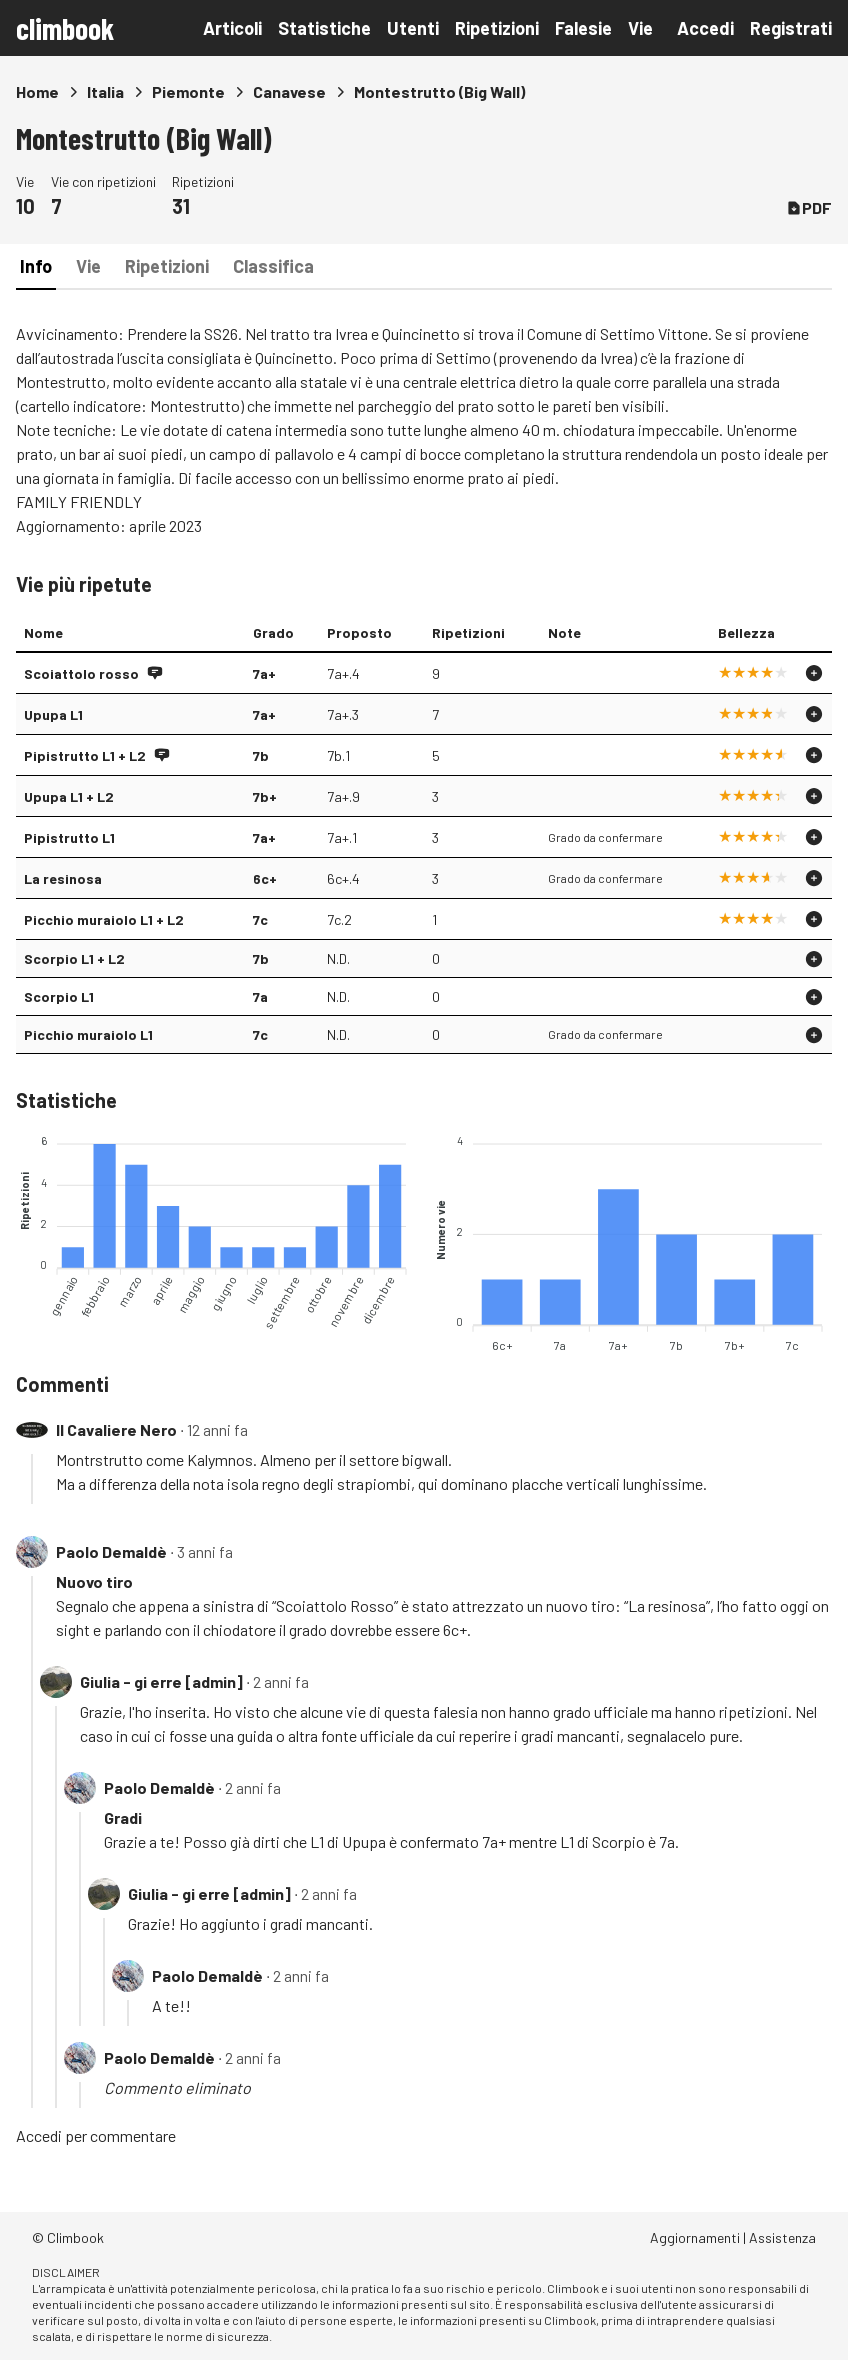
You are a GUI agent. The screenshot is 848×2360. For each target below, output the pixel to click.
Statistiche (324, 28)
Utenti (413, 28)
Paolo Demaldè (111, 1551)
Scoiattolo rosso (81, 673)
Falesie (583, 28)
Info (36, 266)
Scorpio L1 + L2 (74, 958)
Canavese (289, 91)
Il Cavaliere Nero (116, 1429)
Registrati (791, 28)
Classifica (273, 266)
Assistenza (782, 2237)
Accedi (705, 28)
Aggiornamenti (695, 2237)
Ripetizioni (497, 28)
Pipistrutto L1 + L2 (85, 755)
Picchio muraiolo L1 (88, 1034)
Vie (640, 28)
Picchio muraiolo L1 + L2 (104, 919)
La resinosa (63, 878)
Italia (105, 91)
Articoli (232, 28)
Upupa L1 (53, 714)
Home (37, 91)
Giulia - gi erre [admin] (161, 1681)
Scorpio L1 (59, 996)
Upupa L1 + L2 (69, 796)
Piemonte (188, 91)
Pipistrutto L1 (69, 837)
